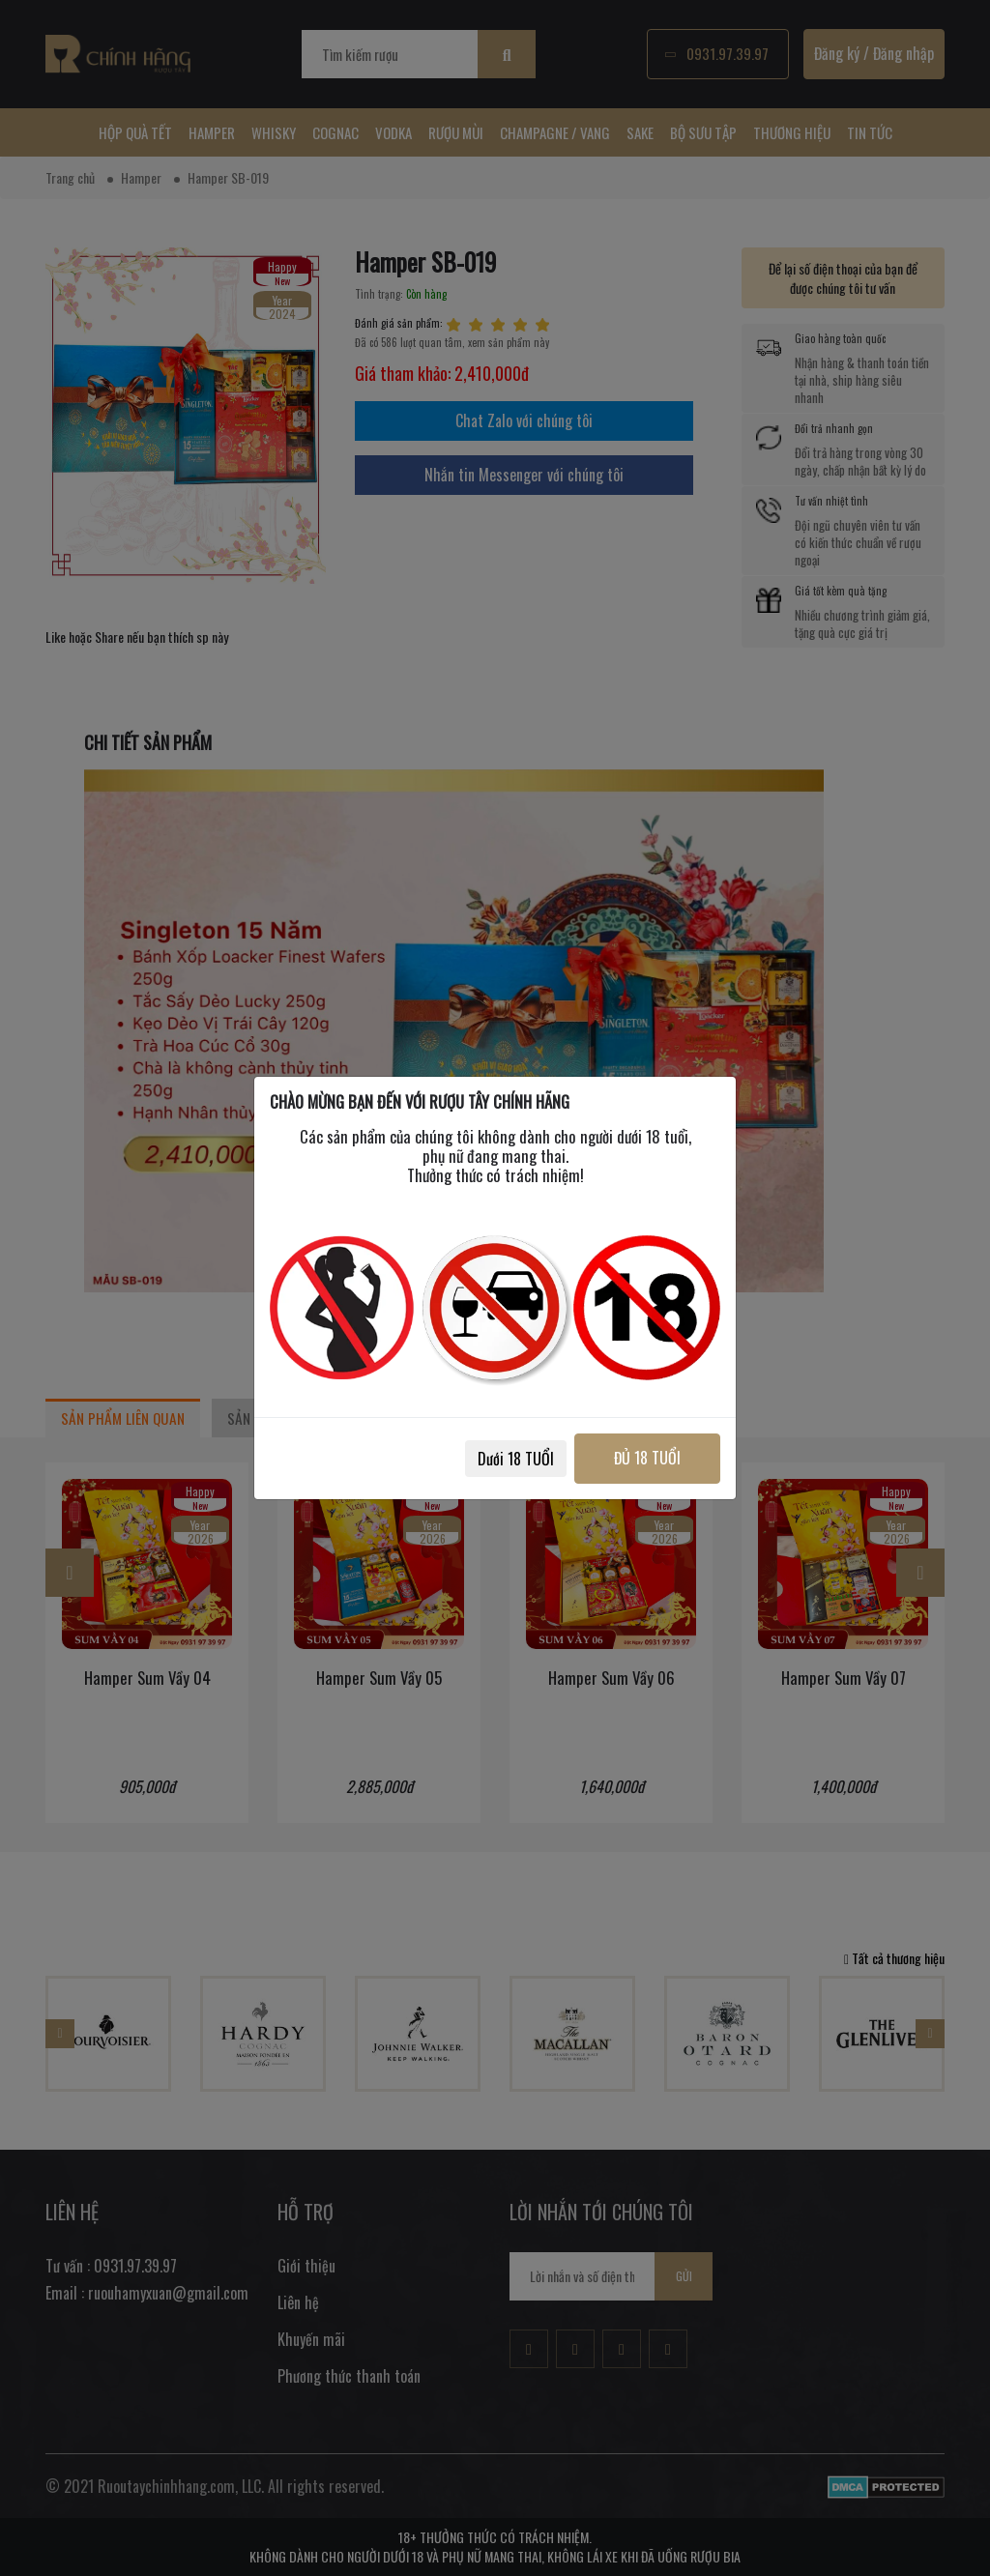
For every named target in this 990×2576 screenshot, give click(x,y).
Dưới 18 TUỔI (516, 1458)
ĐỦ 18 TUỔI (647, 1457)
